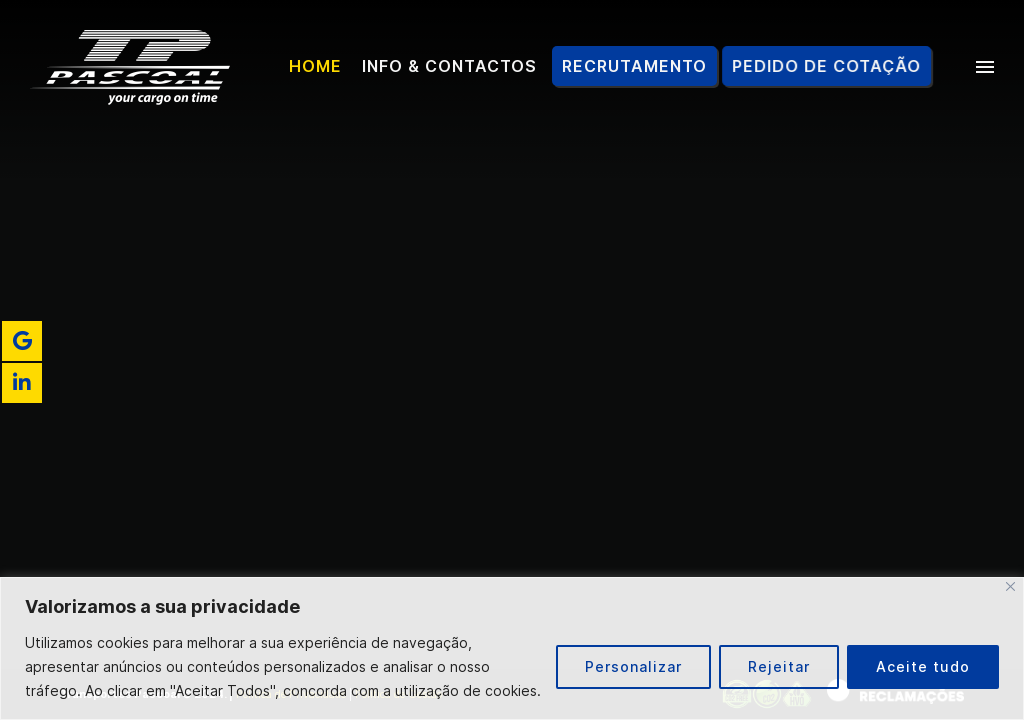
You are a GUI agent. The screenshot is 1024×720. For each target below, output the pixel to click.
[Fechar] (1010, 586)
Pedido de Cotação (829, 66)
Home (315, 66)
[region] (512, 648)
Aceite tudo (923, 666)
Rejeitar (779, 666)
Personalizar (633, 666)
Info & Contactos (449, 66)
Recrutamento (634, 66)
